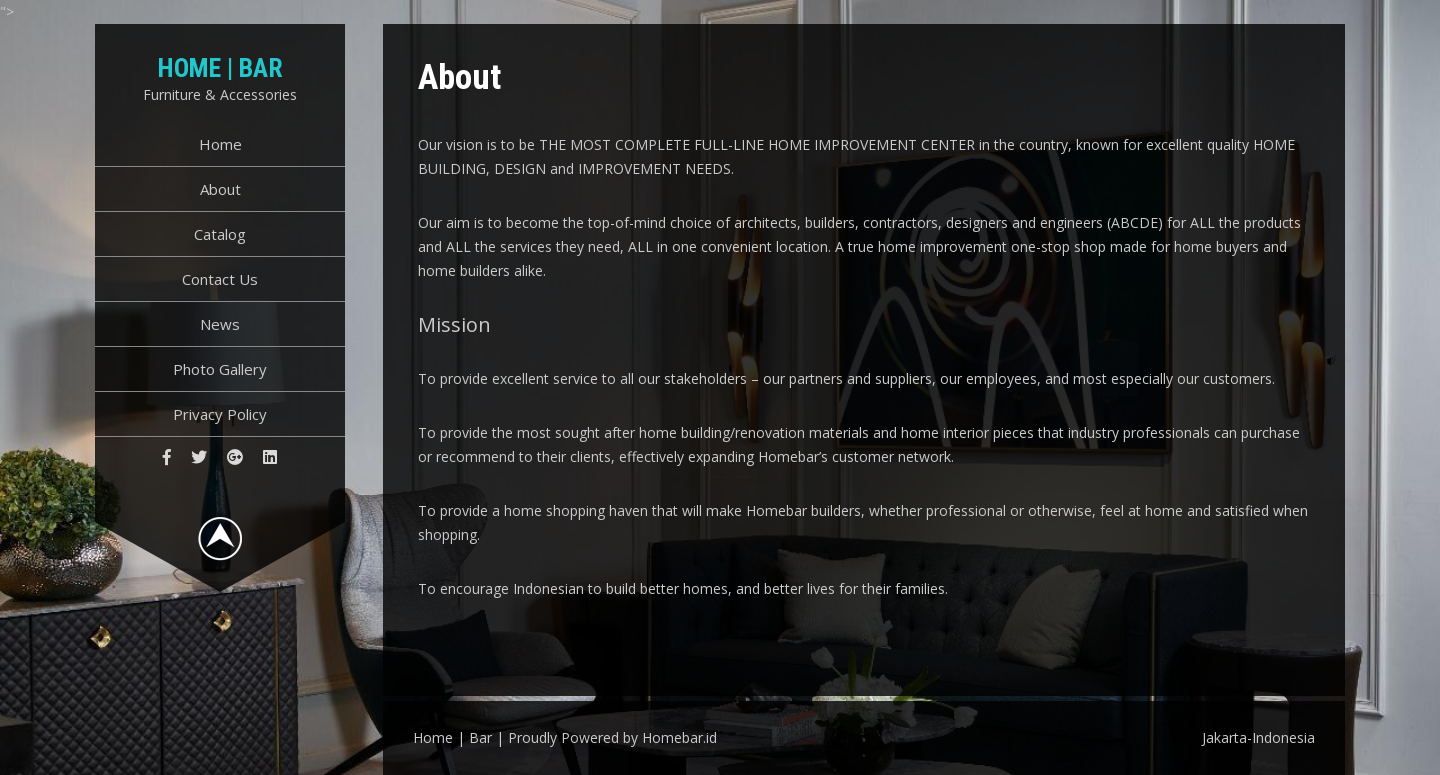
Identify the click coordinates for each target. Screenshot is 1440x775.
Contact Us (220, 279)
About (220, 189)
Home (220, 144)
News (220, 324)
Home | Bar (220, 68)
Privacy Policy (220, 414)
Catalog (220, 234)
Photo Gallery (220, 369)
